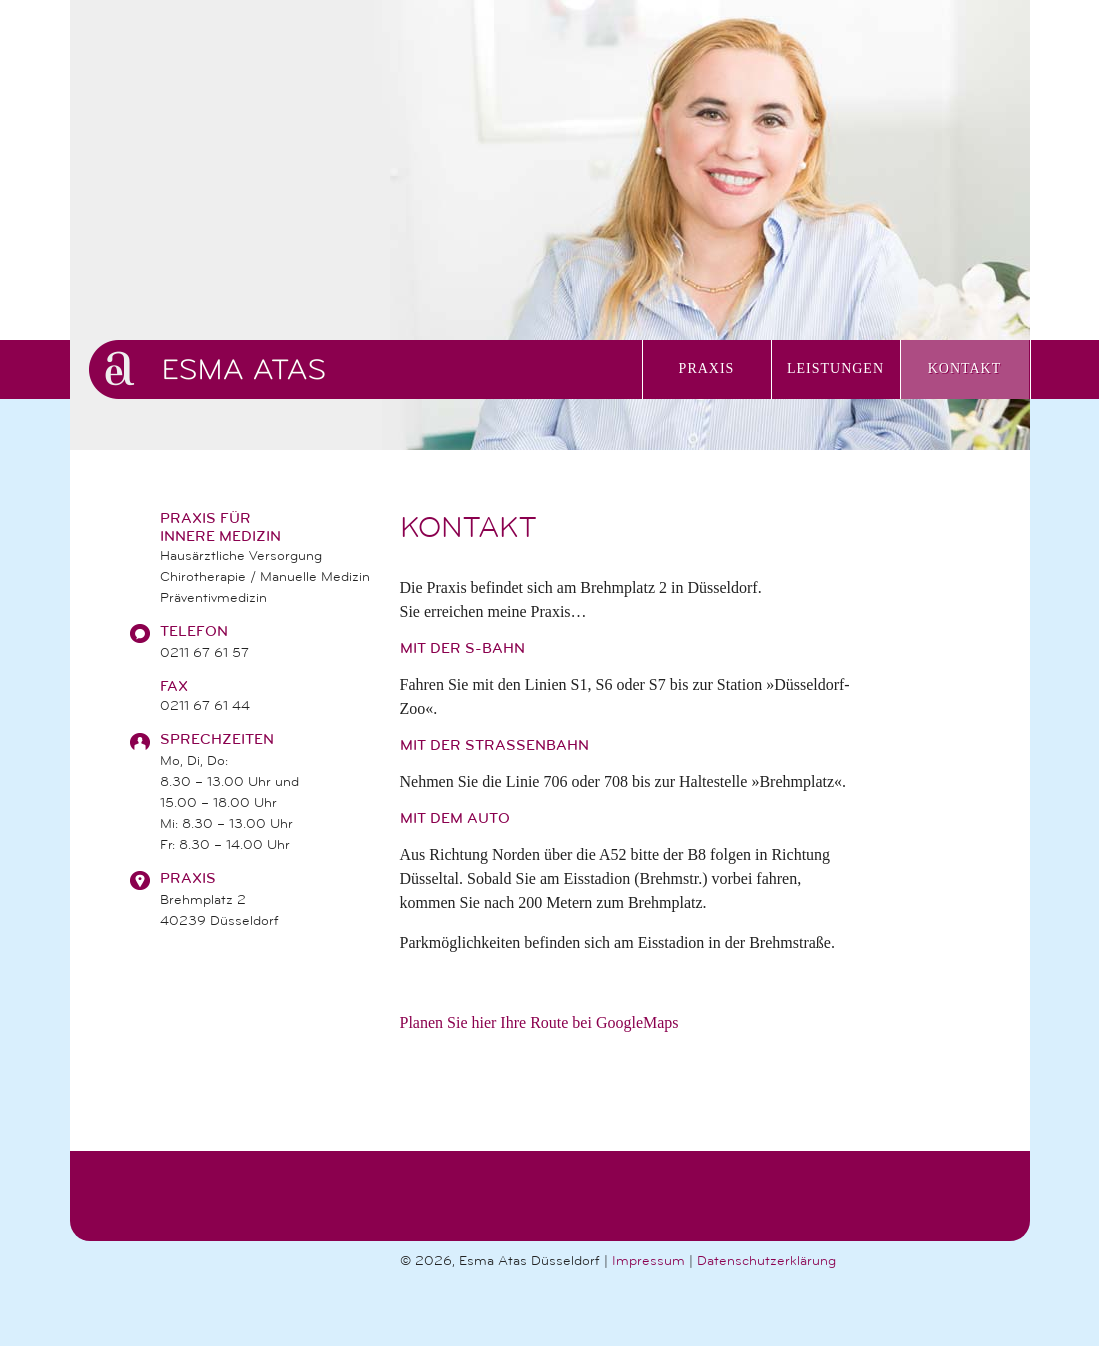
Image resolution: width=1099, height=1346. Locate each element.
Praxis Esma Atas (365, 369)
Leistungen (835, 368)
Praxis (707, 368)
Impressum (648, 1261)
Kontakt (965, 368)
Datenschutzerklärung (766, 1261)
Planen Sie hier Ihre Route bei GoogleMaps (539, 1022)
